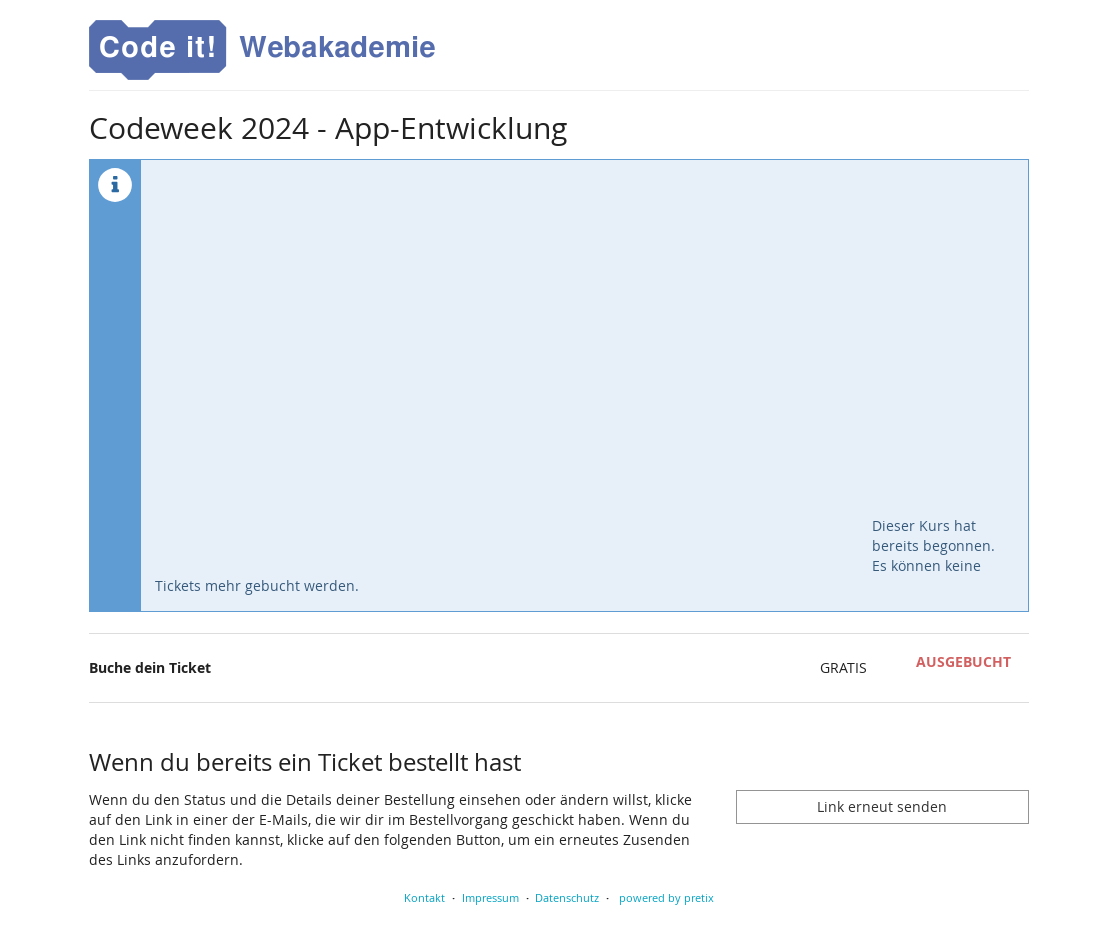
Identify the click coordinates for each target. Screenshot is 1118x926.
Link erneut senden (882, 806)
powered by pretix (666, 897)
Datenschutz (567, 897)
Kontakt (424, 897)
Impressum (490, 897)
